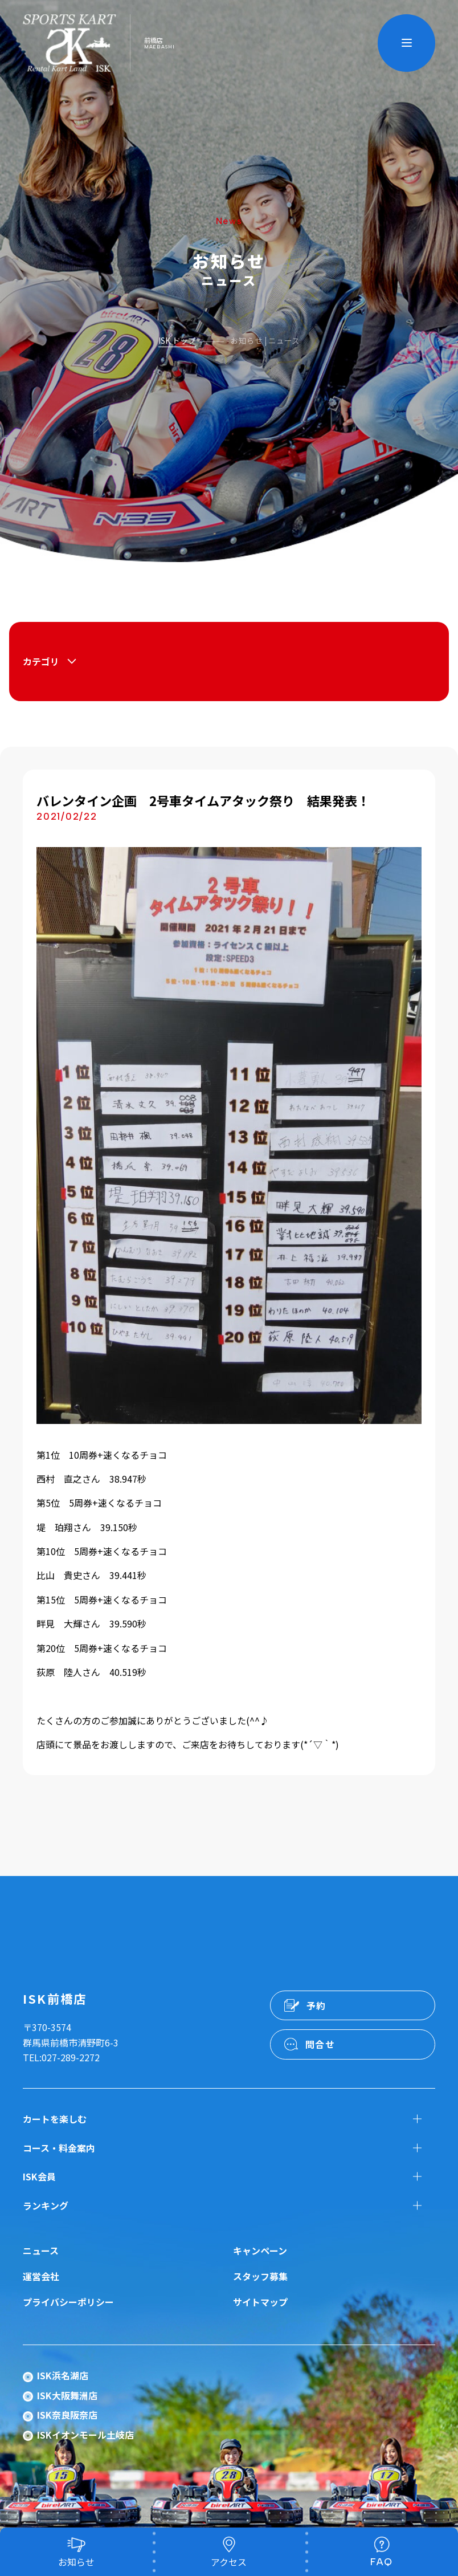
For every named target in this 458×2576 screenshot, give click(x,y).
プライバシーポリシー (68, 2302)
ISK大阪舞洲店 (67, 2395)
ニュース (41, 2250)
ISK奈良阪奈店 (67, 2415)
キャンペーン (260, 2250)
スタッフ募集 (260, 2276)
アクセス (229, 2562)
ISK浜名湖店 (62, 2375)
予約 (316, 2005)
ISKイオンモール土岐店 (85, 2434)
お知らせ (76, 2562)
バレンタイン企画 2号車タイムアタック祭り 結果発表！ (203, 800)
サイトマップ (260, 2302)
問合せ (320, 2044)
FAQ (381, 2561)
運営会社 (41, 2276)
